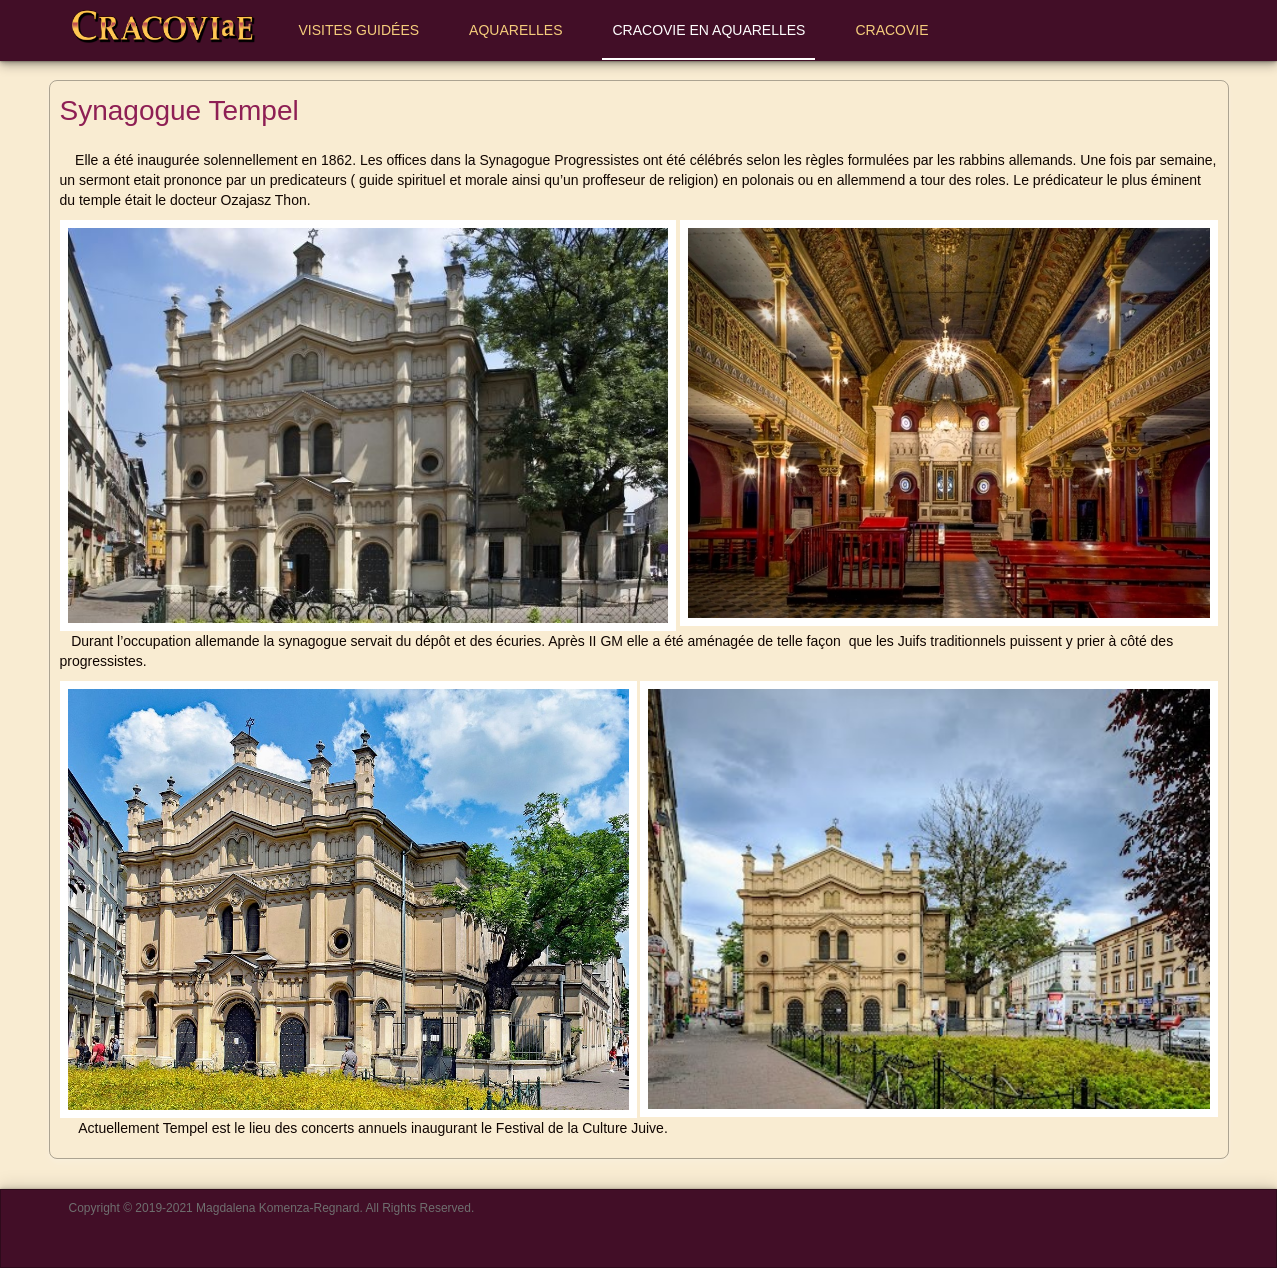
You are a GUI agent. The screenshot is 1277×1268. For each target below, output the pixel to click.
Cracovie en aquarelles (708, 30)
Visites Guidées (359, 30)
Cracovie (900, 30)
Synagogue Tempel (179, 110)
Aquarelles (515, 30)
